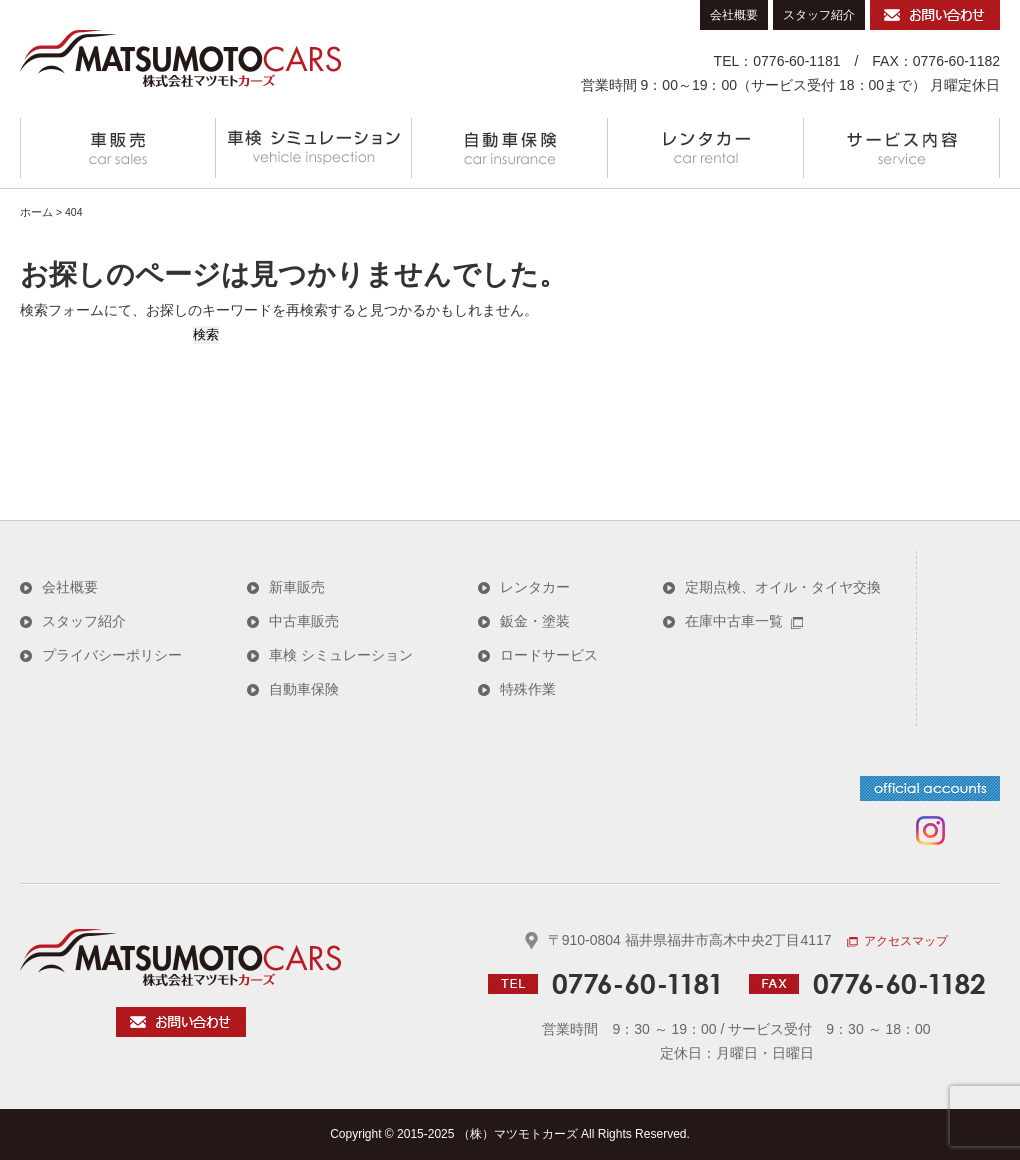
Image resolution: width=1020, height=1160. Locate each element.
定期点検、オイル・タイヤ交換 (783, 587)
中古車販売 (304, 621)
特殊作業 (528, 689)
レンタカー (706, 148)
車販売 (118, 148)
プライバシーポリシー (112, 655)
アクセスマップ (898, 941)
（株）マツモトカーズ (518, 1134)
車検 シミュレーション (314, 148)
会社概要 (734, 15)
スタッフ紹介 (819, 15)
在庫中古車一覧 (744, 621)
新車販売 (297, 587)
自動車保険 (510, 148)
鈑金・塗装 (535, 621)
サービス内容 (902, 148)
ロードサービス (549, 655)
